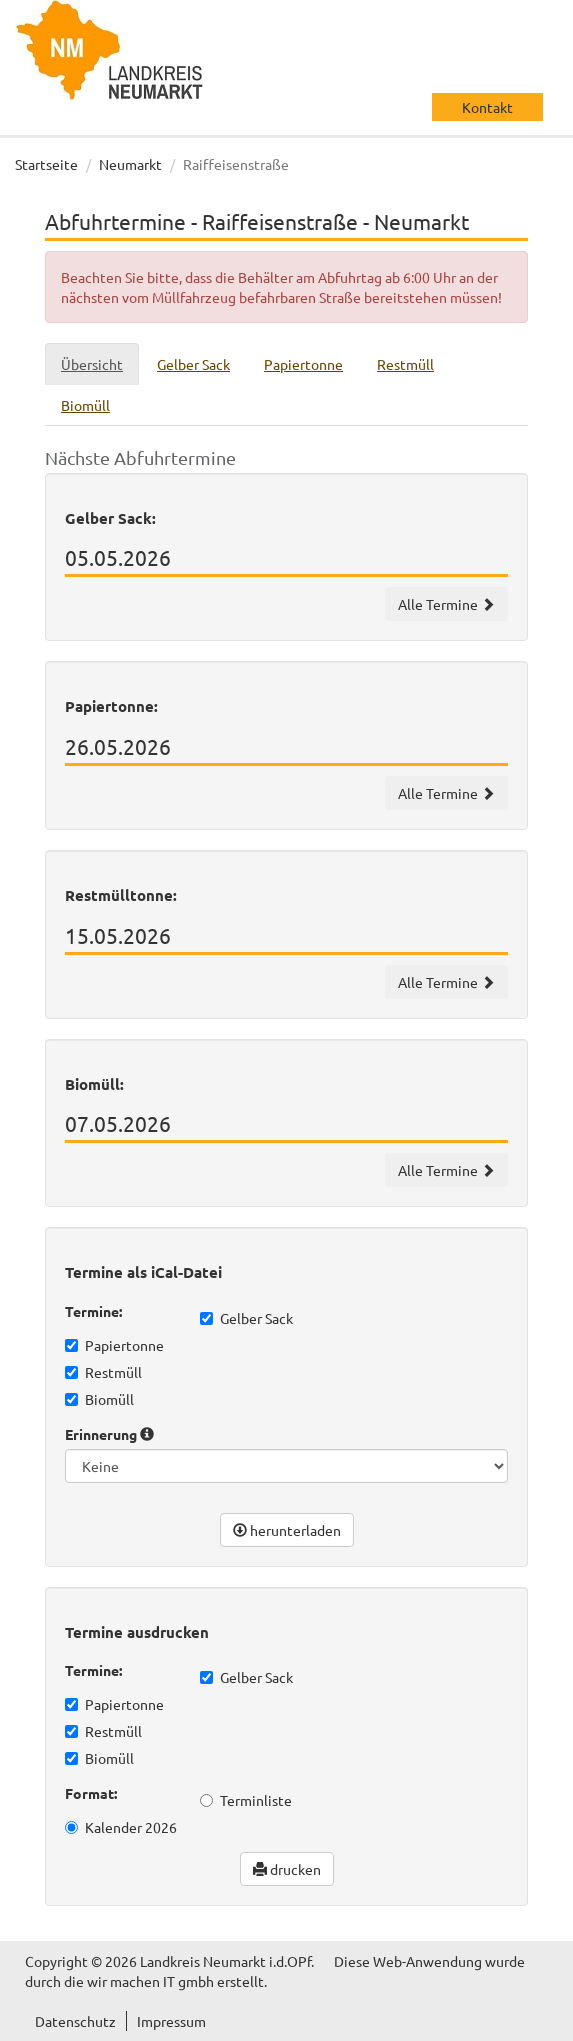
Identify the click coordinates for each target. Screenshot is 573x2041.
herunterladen (287, 1530)
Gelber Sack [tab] (193, 364)
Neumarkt (130, 164)
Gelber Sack (246, 1318)
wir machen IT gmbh (150, 1981)
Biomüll (99, 1399)
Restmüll (103, 1372)
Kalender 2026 (121, 1827)
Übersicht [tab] (92, 364)
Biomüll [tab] (85, 405)
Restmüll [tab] (405, 364)
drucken (287, 1869)
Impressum (171, 2021)
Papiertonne (114, 1345)
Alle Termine (446, 604)
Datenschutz (75, 2021)
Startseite (46, 164)
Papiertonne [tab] (303, 364)
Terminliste (246, 1800)
